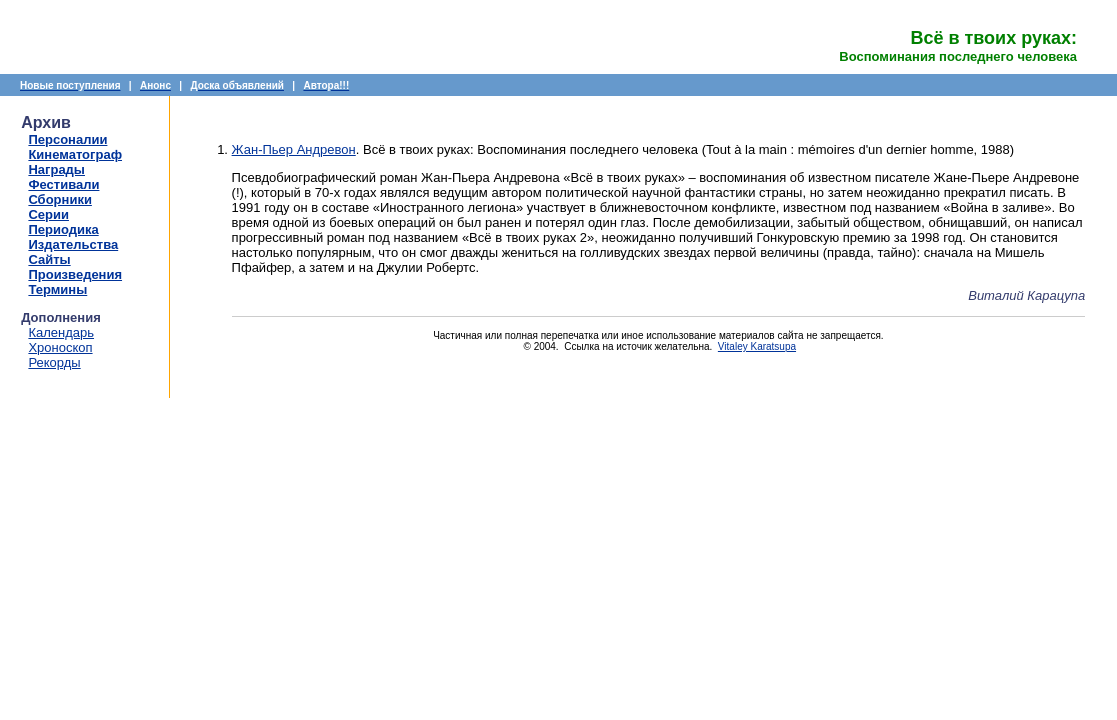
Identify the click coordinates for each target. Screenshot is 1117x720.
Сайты (49, 259)
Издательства (73, 244)
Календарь (61, 332)
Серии (48, 214)
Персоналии (67, 139)
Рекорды (54, 362)
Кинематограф (75, 154)
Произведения (75, 274)
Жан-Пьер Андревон (294, 149)
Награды (56, 169)
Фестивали (63, 184)
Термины (57, 289)
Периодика (63, 229)
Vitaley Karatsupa (757, 346)
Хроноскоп (60, 347)
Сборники (59, 199)
